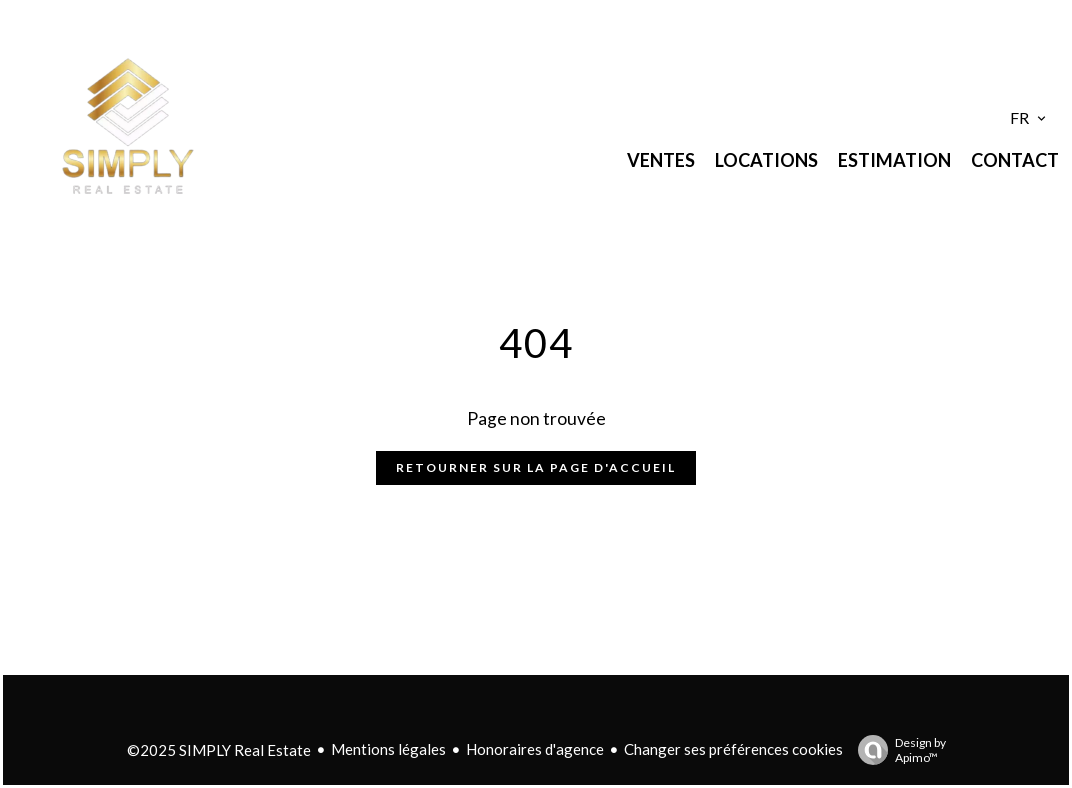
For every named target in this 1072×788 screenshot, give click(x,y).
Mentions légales (388, 749)
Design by (897, 750)
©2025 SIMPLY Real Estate (219, 750)
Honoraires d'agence (535, 749)
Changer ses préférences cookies (733, 749)
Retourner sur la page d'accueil (536, 467)
